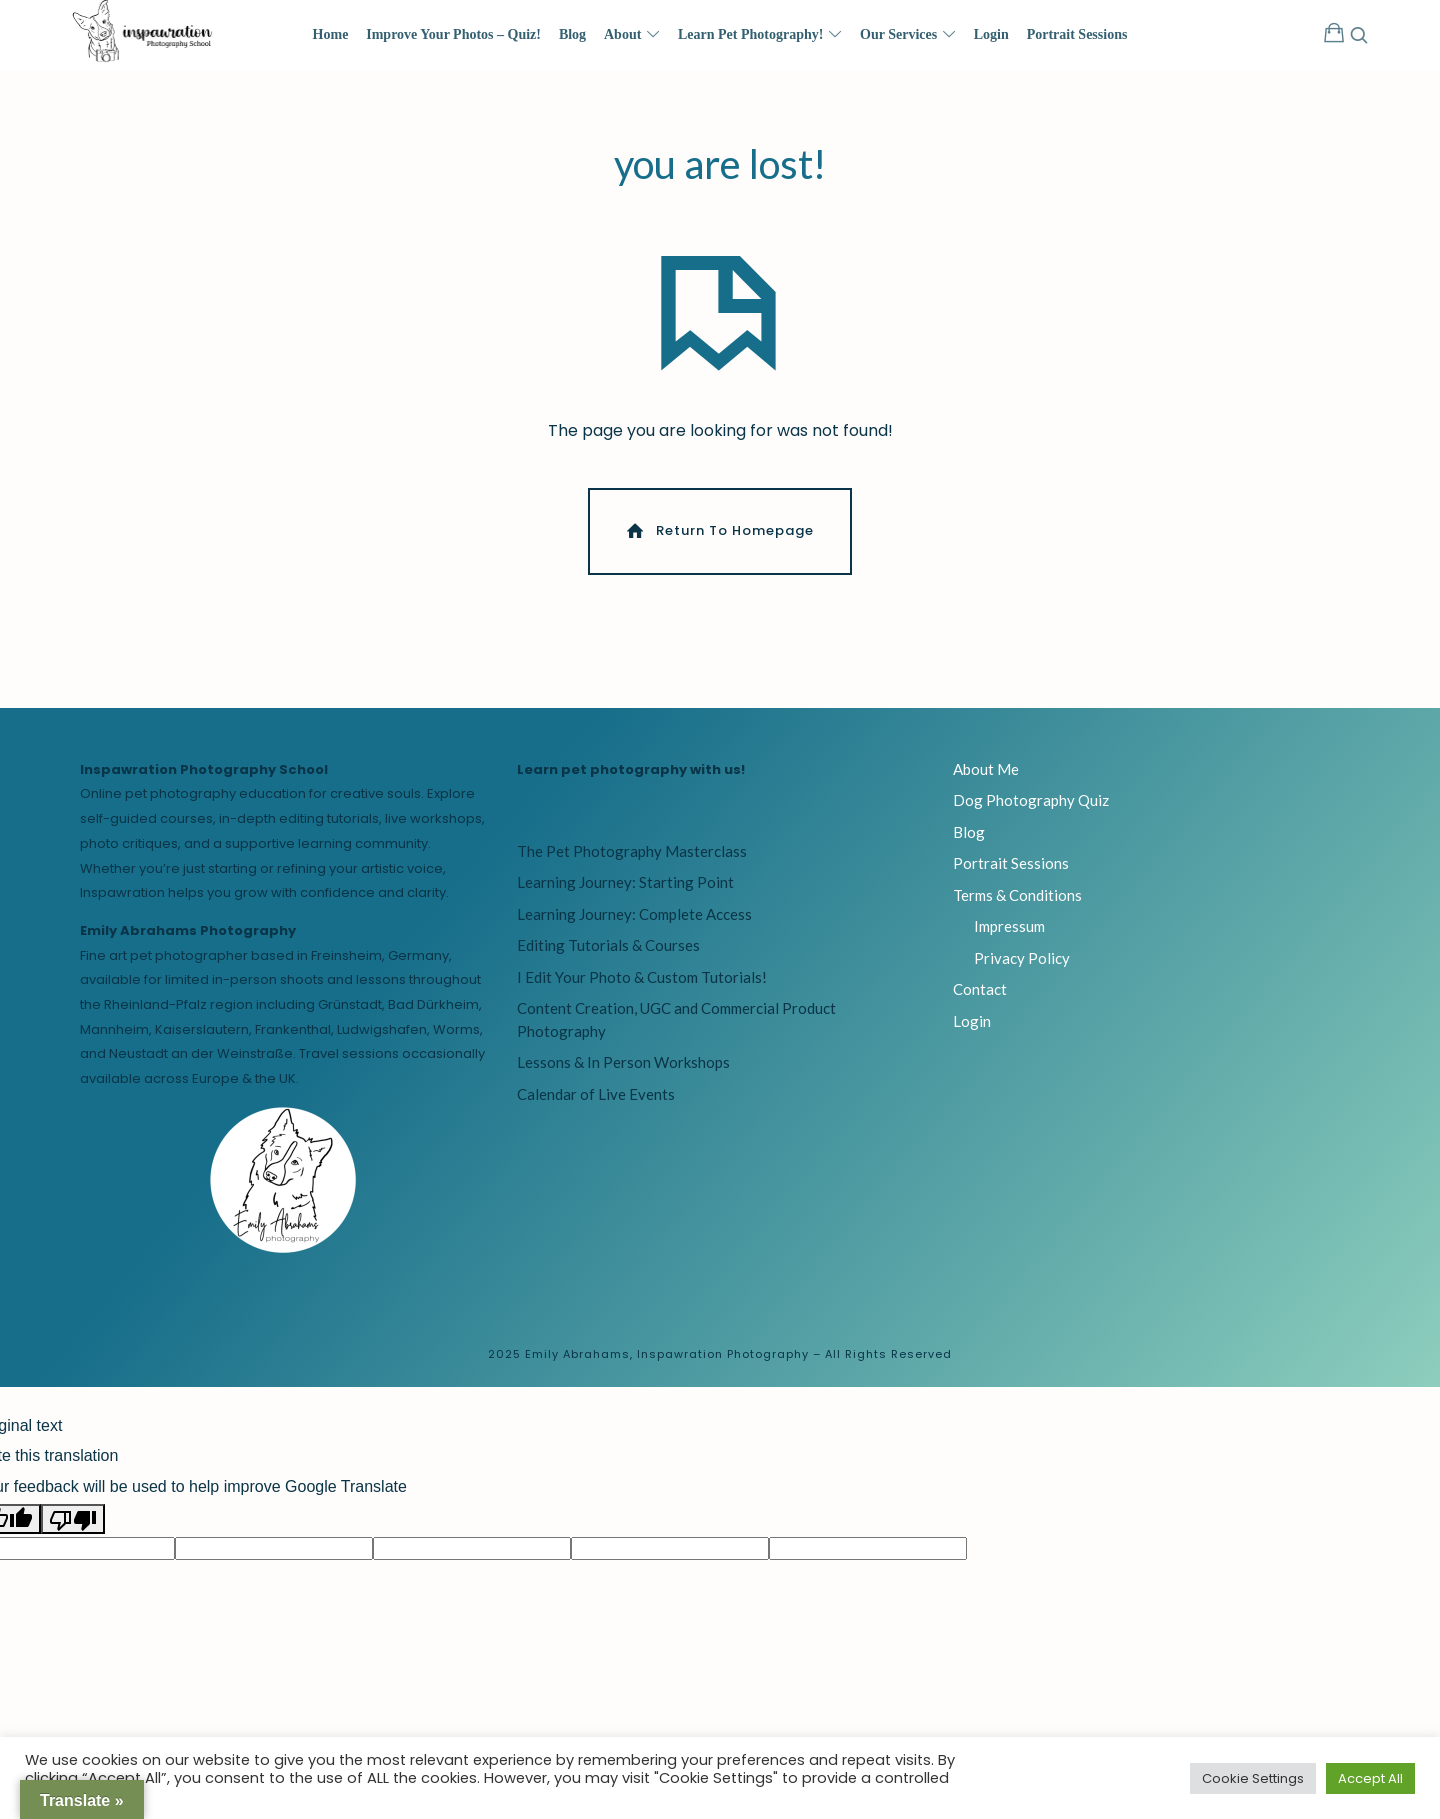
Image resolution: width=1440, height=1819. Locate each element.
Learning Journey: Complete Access (634, 922)
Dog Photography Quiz (1031, 809)
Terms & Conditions (1017, 903)
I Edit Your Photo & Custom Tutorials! (642, 985)
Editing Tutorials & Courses (608, 954)
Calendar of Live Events (596, 1102)
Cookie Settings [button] (1253, 1778)
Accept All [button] (1370, 1778)
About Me (986, 777)
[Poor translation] (73, 1527)
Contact (980, 998)
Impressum (1009, 935)
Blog (969, 840)
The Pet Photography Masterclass (632, 859)
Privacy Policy (1022, 966)
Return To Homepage (718, 539)
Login (972, 1029)
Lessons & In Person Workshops (623, 1071)
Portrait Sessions (1011, 872)
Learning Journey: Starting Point (625, 891)
